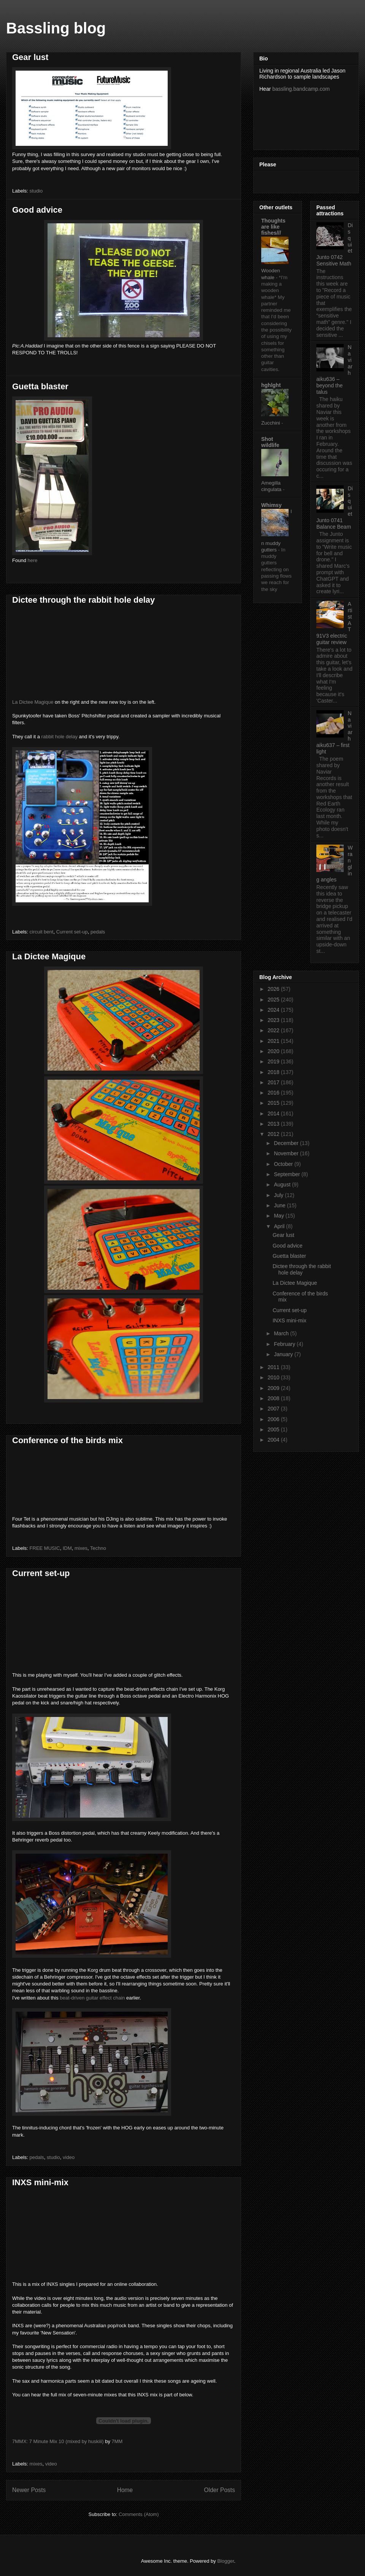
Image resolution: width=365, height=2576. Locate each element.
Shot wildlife (270, 442)
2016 (274, 1093)
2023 (274, 1020)
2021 (274, 1041)
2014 (274, 1113)
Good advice (37, 210)
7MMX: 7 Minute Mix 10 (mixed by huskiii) (58, 2441)
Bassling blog (56, 28)
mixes (81, 1548)
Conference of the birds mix (67, 1440)
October (284, 1164)
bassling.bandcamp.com (301, 89)
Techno (98, 1548)
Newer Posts (29, 2490)
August (283, 1184)
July (279, 1195)
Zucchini (271, 423)
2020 (274, 1051)
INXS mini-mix (40, 2182)
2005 (274, 1429)
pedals (97, 932)
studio (36, 191)
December (287, 1143)
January (284, 1354)
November (287, 1153)
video (69, 2157)
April (280, 1226)
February (285, 1344)
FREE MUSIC (45, 1548)
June (280, 1205)
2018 (274, 1072)
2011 (274, 1367)
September (287, 1174)
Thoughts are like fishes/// (273, 227)
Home (125, 2490)
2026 (274, 989)
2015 (274, 1103)
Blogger (225, 2561)
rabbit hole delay (59, 736)
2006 (274, 1419)
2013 (274, 1124)
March (282, 1333)
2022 (274, 1030)
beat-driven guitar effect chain (92, 1998)
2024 (274, 1010)
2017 (274, 1082)
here (32, 560)
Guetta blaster (40, 386)
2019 (274, 1061)
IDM (67, 1548)
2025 (274, 1000)
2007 (274, 1409)
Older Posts (219, 2490)
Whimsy (271, 505)
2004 (274, 1440)
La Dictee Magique (32, 702)
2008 (274, 1398)
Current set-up (72, 932)
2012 (274, 1134)
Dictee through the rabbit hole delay (83, 600)
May (279, 1216)
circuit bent (42, 932)
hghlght (271, 385)
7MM (117, 2441)
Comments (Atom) (139, 2514)
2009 (274, 1388)
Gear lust (30, 57)
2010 (274, 1377)
